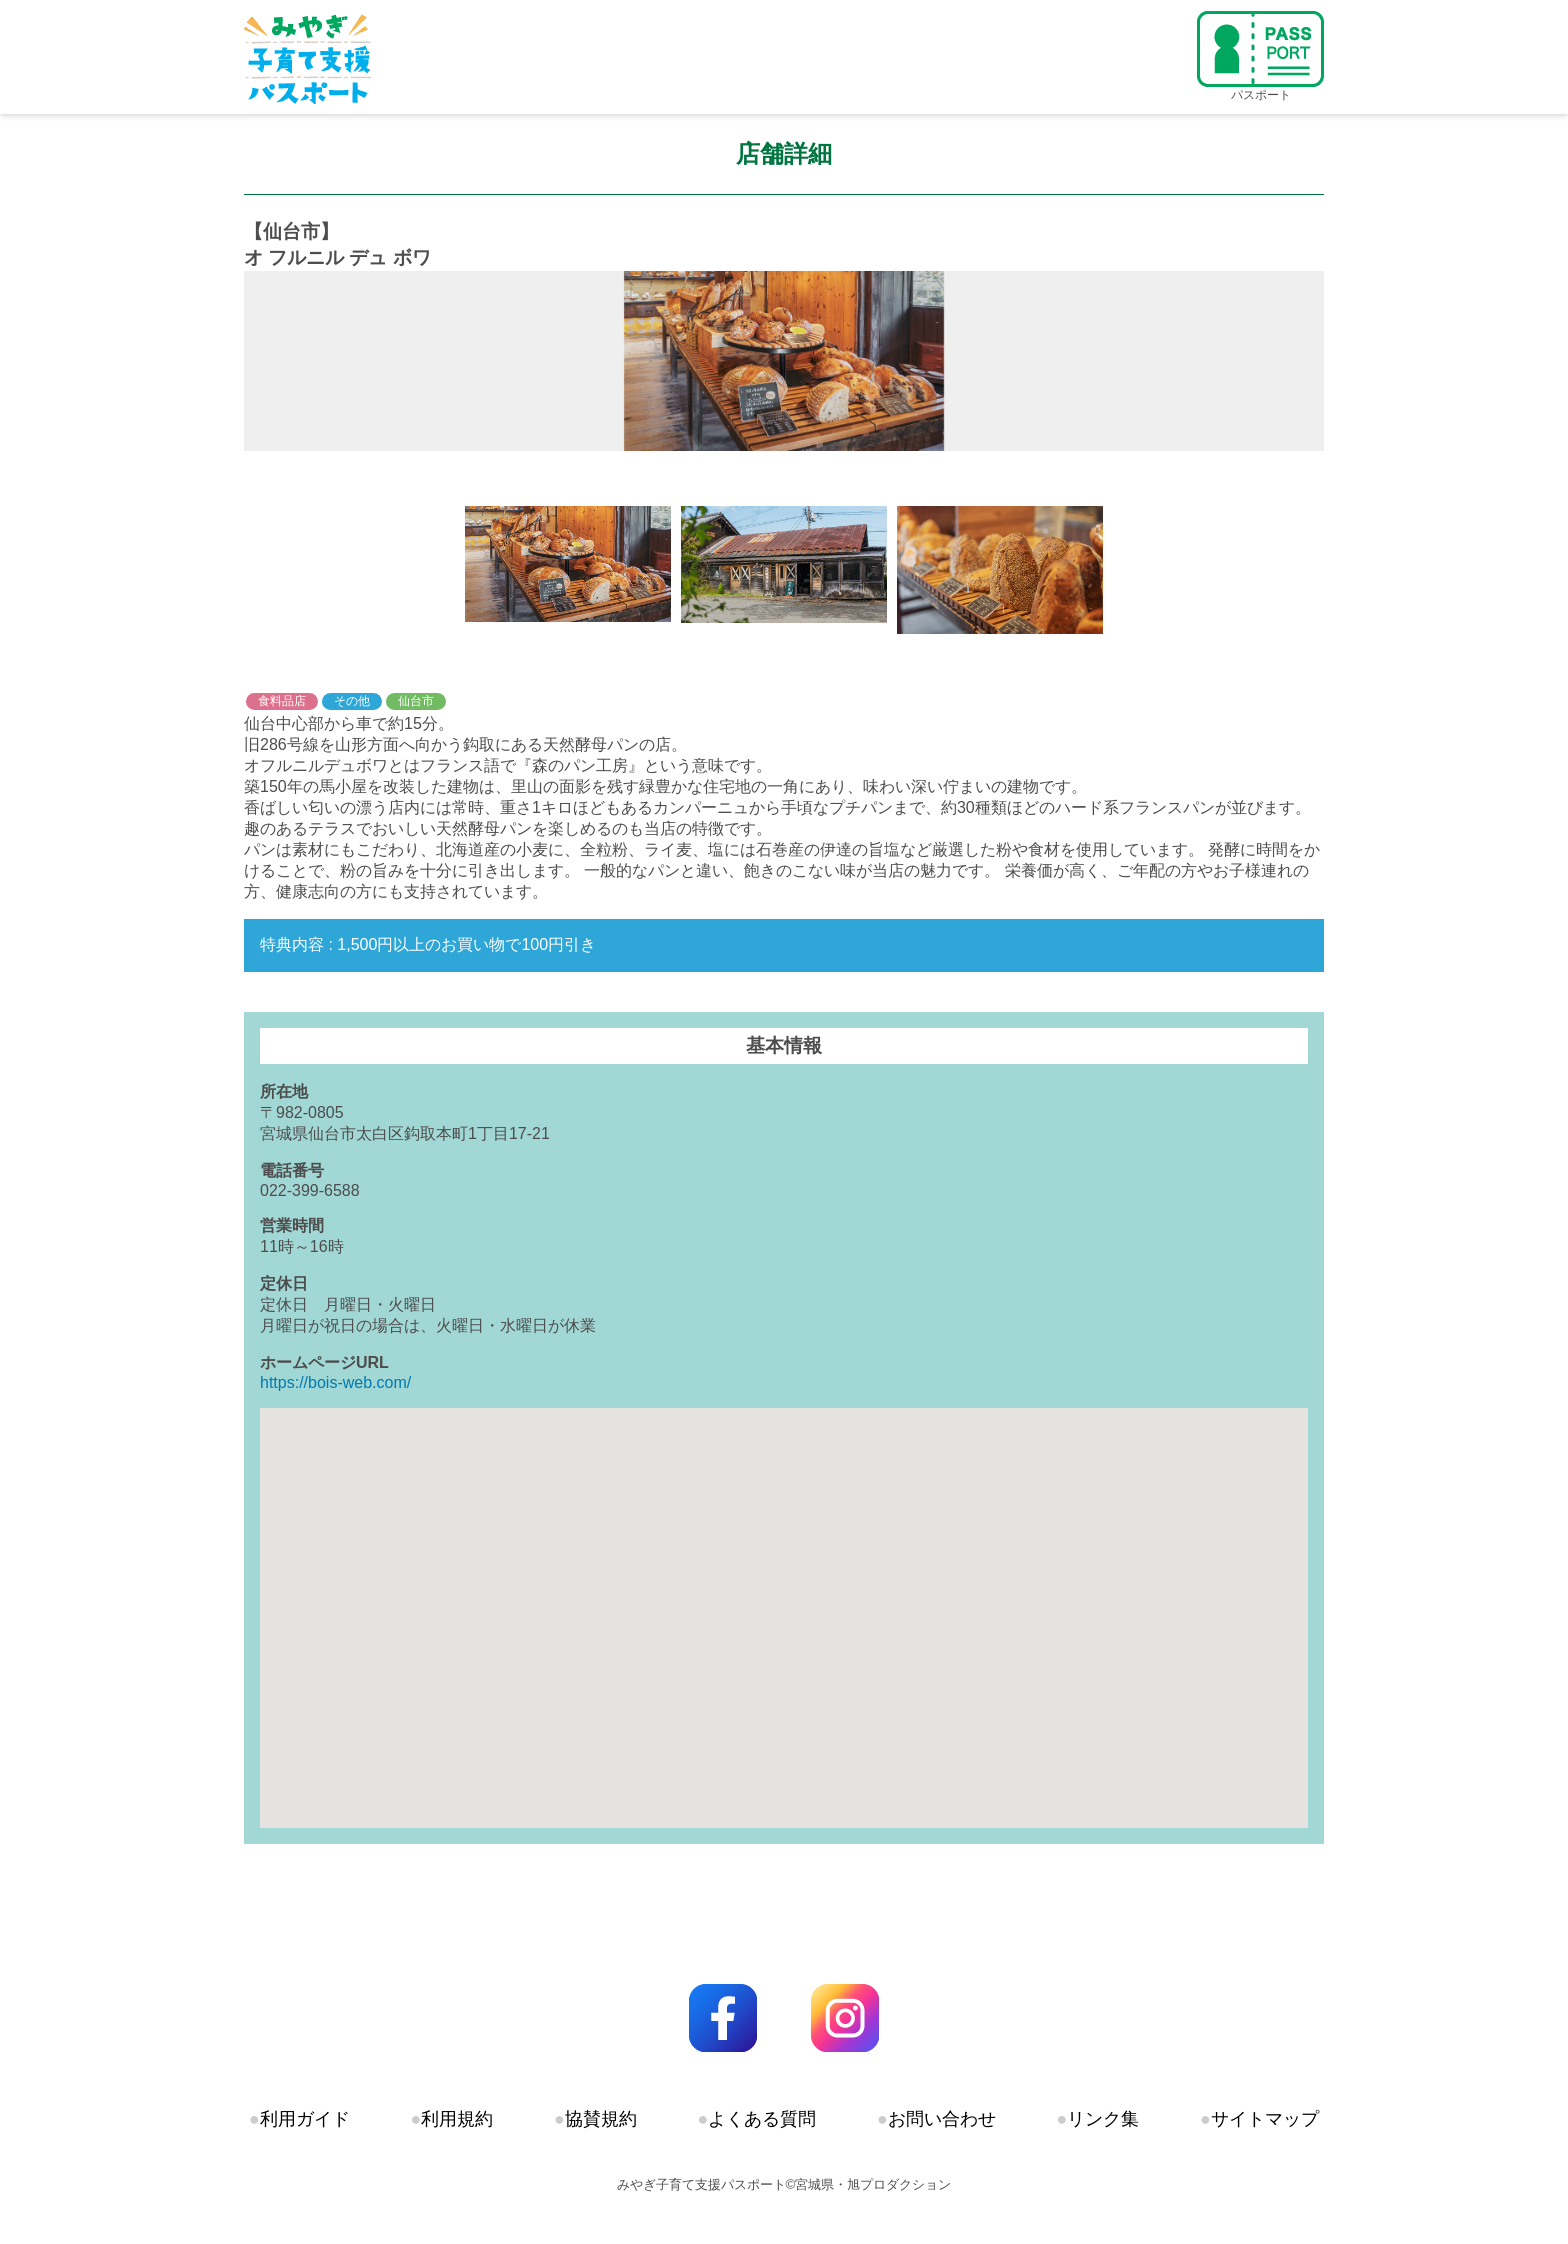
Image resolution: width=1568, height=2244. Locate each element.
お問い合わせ (942, 2119)
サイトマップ (1265, 2119)
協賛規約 (601, 2119)
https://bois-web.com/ (335, 1382)
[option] (784, 361)
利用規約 (457, 2119)
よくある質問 (762, 2119)
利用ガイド (305, 2119)
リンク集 (1103, 2119)
